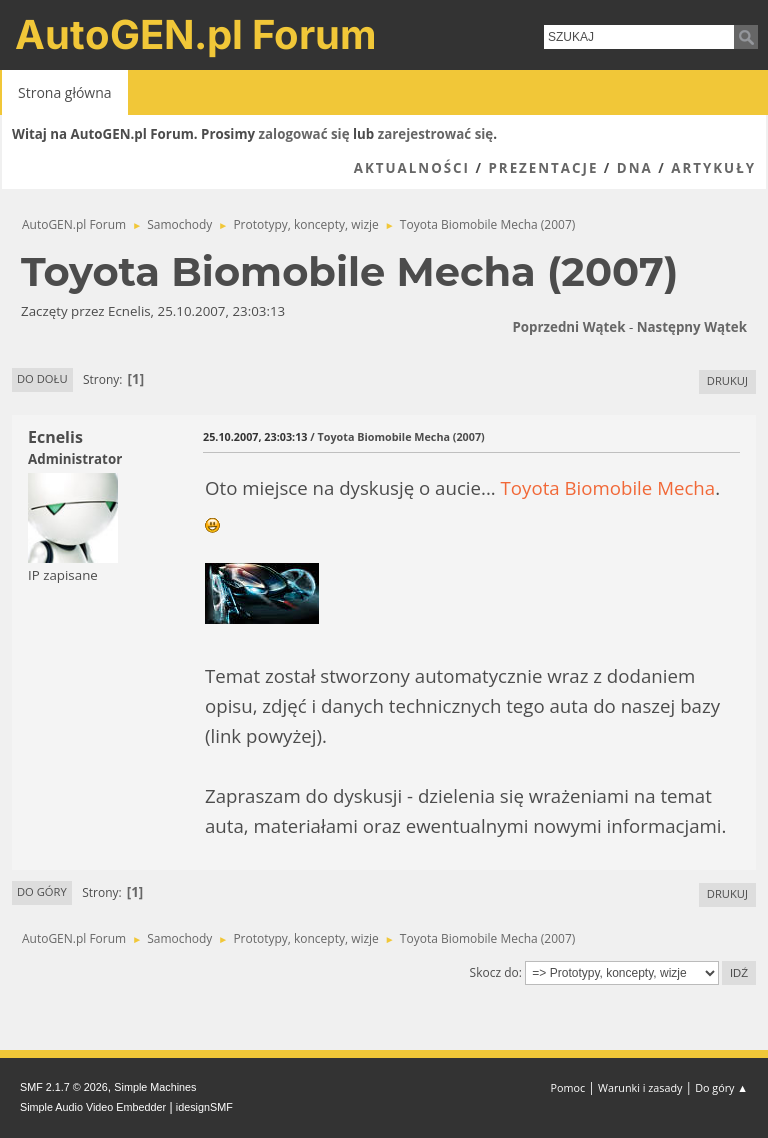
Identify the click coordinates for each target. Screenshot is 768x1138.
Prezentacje (543, 168)
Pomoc (568, 1087)
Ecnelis (55, 437)
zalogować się (304, 134)
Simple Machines (155, 1087)
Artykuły (713, 168)
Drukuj (727, 380)
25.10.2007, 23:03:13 (255, 436)
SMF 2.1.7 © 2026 (64, 1087)
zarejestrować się (435, 134)
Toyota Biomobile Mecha (608, 487)
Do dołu (42, 378)
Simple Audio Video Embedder (93, 1107)
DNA (635, 168)
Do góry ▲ (721, 1087)
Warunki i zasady (640, 1087)
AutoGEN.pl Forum (196, 34)
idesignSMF (204, 1107)
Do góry (42, 891)
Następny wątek (692, 327)
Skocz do (494, 972)
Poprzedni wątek (568, 327)
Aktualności (412, 168)
